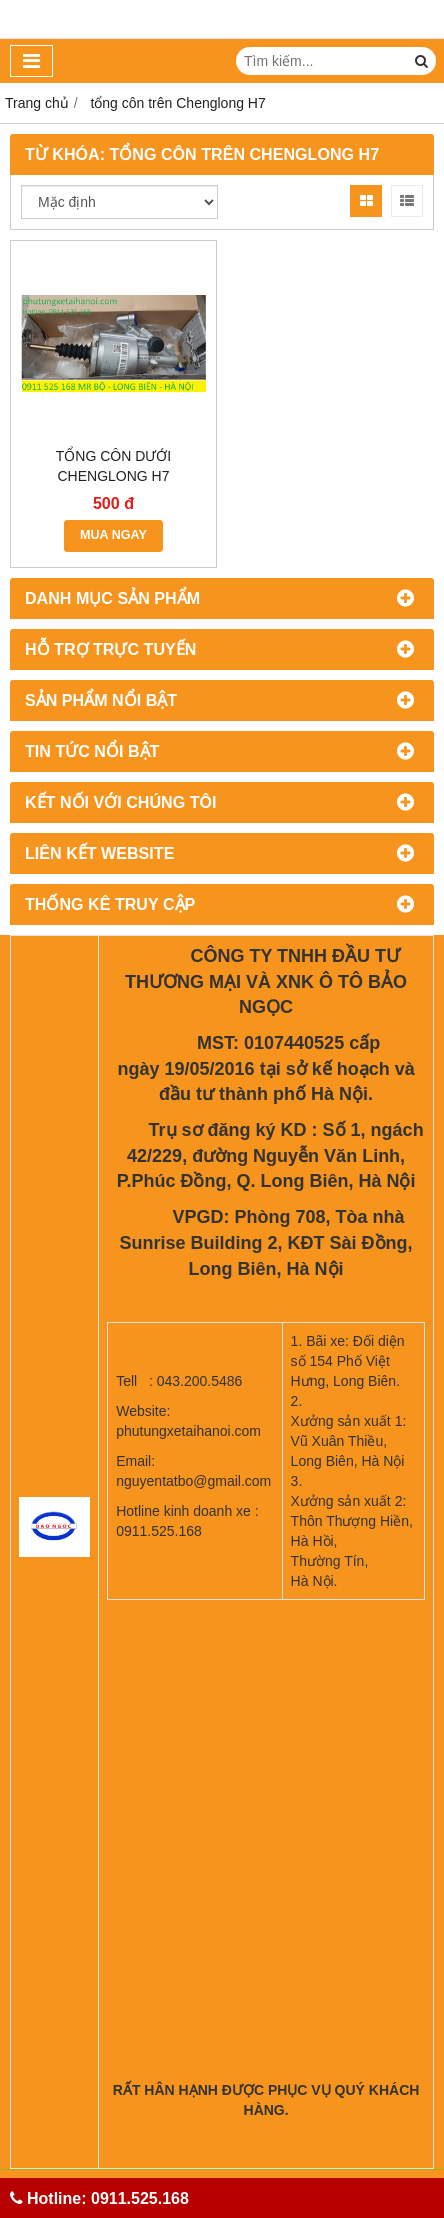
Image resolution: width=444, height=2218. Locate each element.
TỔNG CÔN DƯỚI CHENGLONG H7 (113, 466)
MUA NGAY (113, 535)
